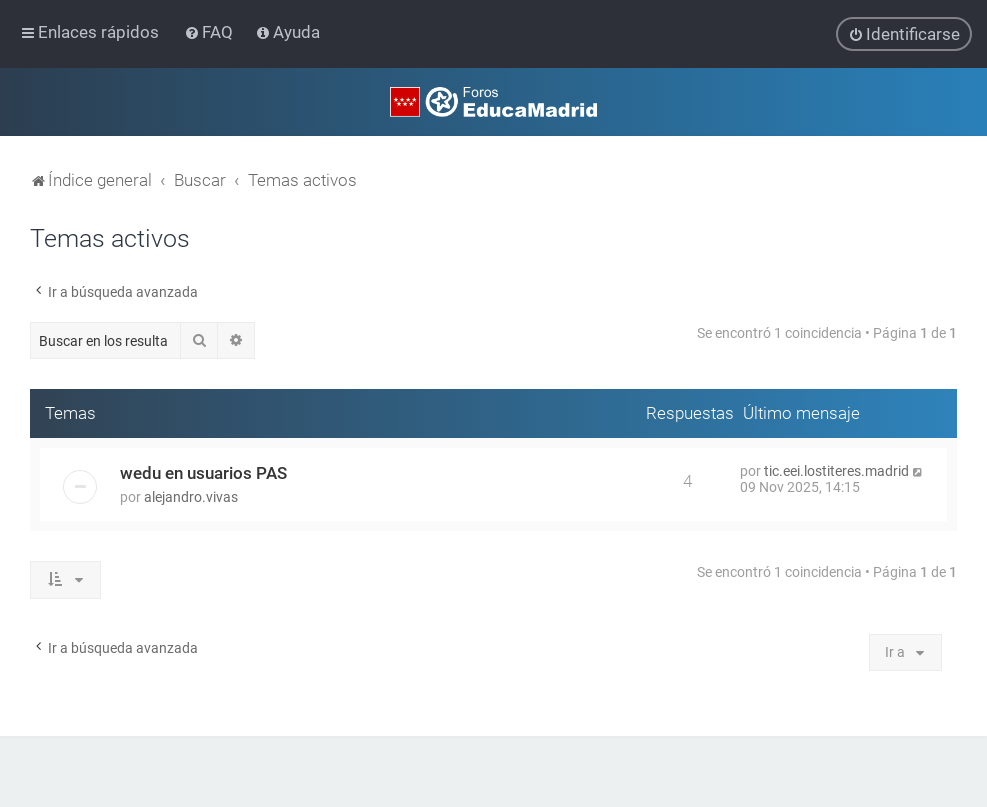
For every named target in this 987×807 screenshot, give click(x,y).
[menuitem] (210, 32)
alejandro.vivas (191, 497)
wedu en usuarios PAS (203, 473)
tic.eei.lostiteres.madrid (836, 471)
